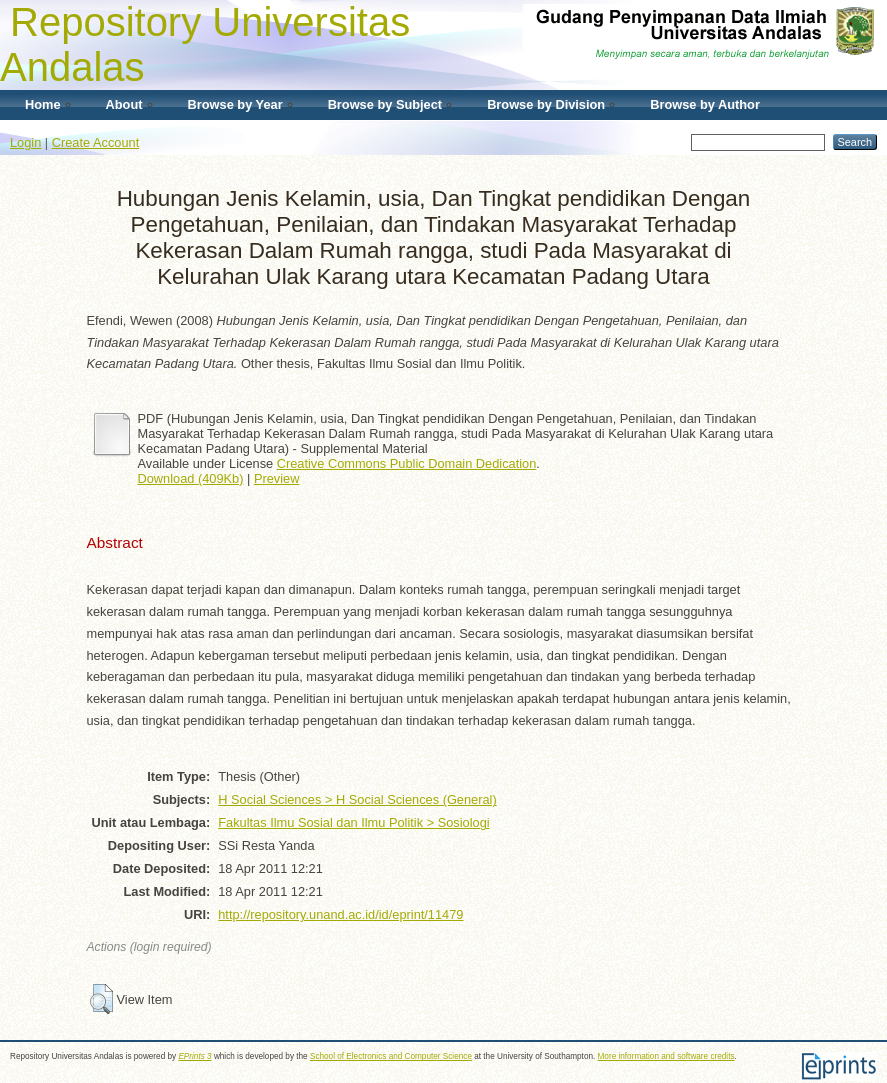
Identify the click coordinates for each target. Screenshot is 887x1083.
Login (25, 142)
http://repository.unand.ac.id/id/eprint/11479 (340, 914)
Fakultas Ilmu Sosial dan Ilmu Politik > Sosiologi (353, 822)
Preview (277, 478)
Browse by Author (705, 104)
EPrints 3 (194, 1056)
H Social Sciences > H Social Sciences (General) (357, 799)
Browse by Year (235, 104)
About (124, 104)
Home (43, 104)
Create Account (96, 142)
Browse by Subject (385, 104)
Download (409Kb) (191, 478)
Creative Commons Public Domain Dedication (407, 463)
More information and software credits (666, 1056)
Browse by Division (546, 104)
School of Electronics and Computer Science (391, 1056)
